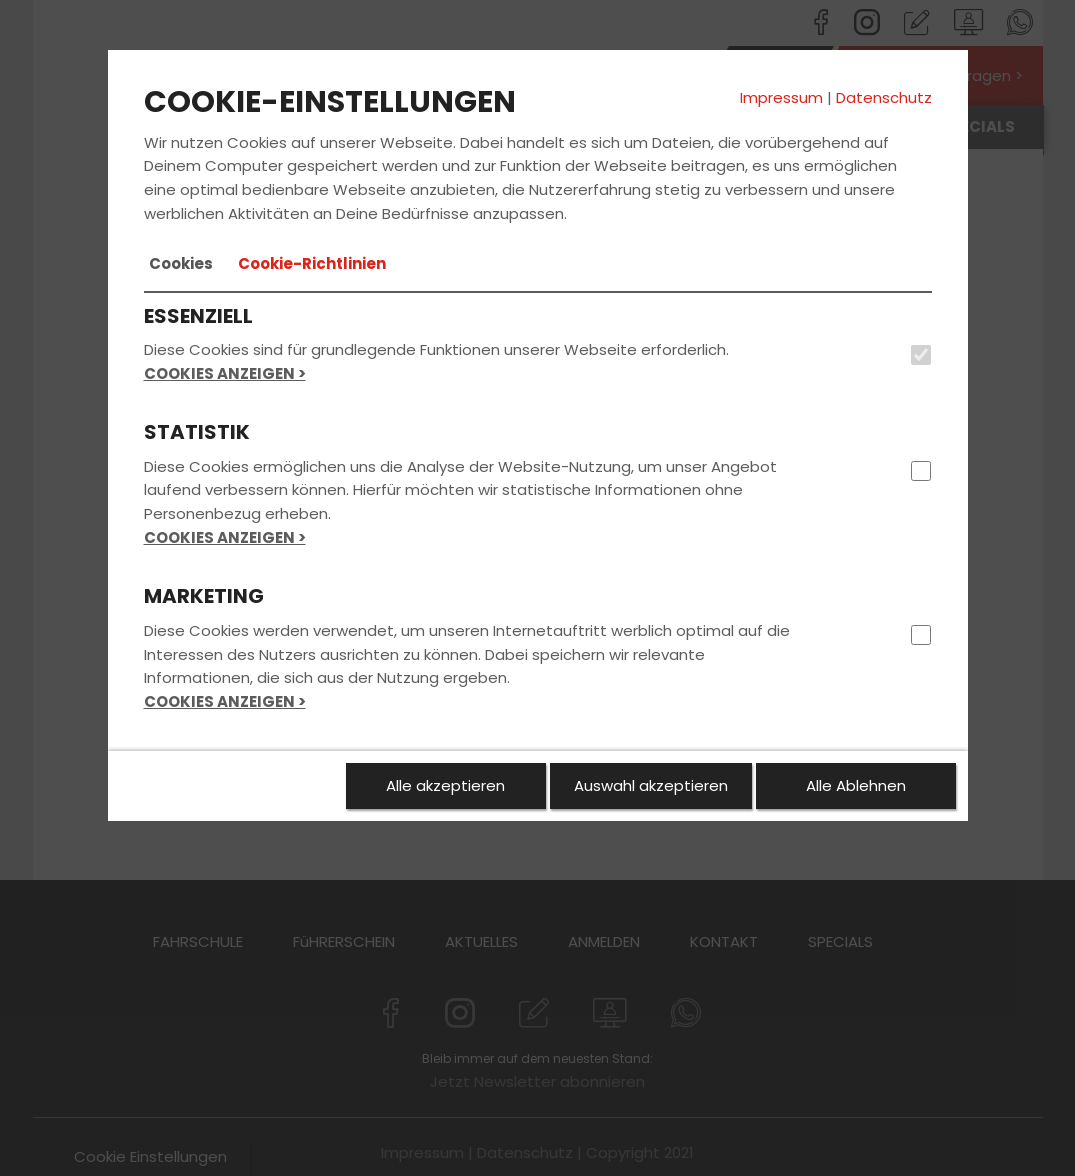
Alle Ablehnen (856, 785)
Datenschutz (884, 97)
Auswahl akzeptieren (651, 785)
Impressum (781, 97)
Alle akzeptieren (445, 785)
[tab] (181, 264)
